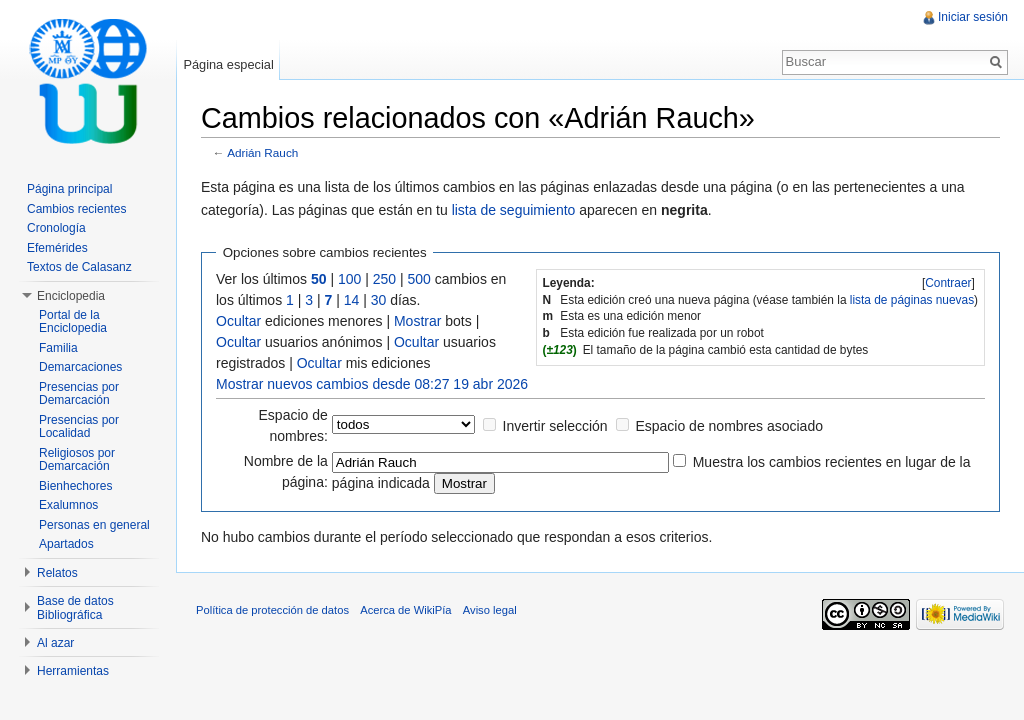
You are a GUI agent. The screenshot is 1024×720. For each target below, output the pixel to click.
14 (352, 300)
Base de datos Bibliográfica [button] (75, 608)
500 (419, 279)
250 (384, 279)
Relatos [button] (57, 573)
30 (379, 300)
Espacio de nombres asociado (729, 426)
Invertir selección (555, 426)
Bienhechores (75, 486)
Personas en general (94, 525)
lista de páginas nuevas (912, 300)
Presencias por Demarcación (79, 394)
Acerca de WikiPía (405, 610)
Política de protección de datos (272, 610)
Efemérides (57, 248)
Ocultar (238, 321)
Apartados (66, 544)
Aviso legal (490, 610)
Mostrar (417, 321)
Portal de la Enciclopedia (73, 322)
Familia (58, 348)
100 (349, 279)
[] (948, 283)
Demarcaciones (80, 367)
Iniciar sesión (973, 17)
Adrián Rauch (262, 152)
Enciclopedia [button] (71, 296)
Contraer (948, 283)
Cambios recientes (76, 209)
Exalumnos (68, 505)
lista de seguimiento (514, 210)
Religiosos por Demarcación (77, 460)
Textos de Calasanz (79, 267)
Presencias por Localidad (79, 427)
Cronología (56, 228)
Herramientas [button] (73, 671)
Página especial (228, 64)
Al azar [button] (55, 643)
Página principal (69, 189)
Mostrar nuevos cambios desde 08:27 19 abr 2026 (372, 384)
